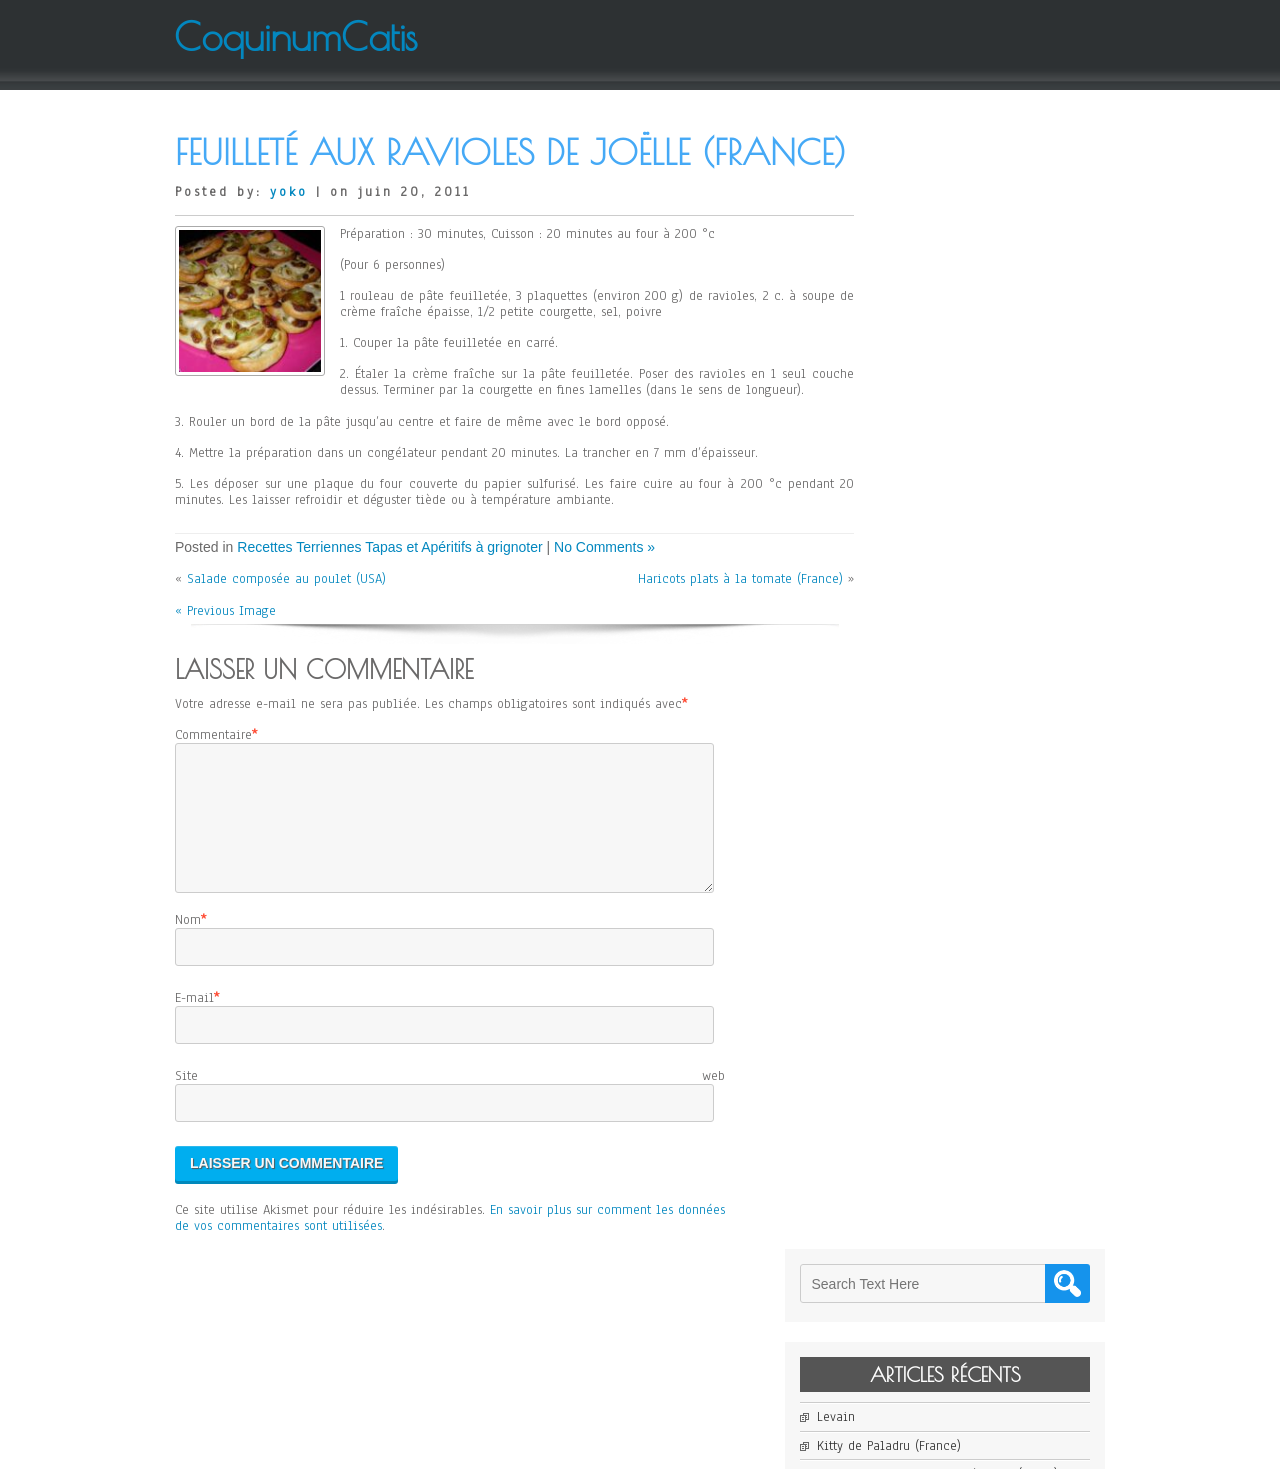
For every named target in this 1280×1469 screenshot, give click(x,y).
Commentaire (213, 795)
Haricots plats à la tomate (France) (712, 639)
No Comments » (604, 607)
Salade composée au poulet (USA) (286, 639)
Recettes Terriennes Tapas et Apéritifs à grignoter (389, 607)
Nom (188, 1004)
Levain (905, 298)
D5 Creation (700, 1446)
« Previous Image (225, 671)
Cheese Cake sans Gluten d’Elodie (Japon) (988, 362)
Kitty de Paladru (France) (958, 326)
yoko (289, 236)
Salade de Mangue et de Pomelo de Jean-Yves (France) (988, 435)
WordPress (841, 1446)
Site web (450, 1160)
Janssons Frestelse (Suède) (961, 398)
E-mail (194, 1082)
